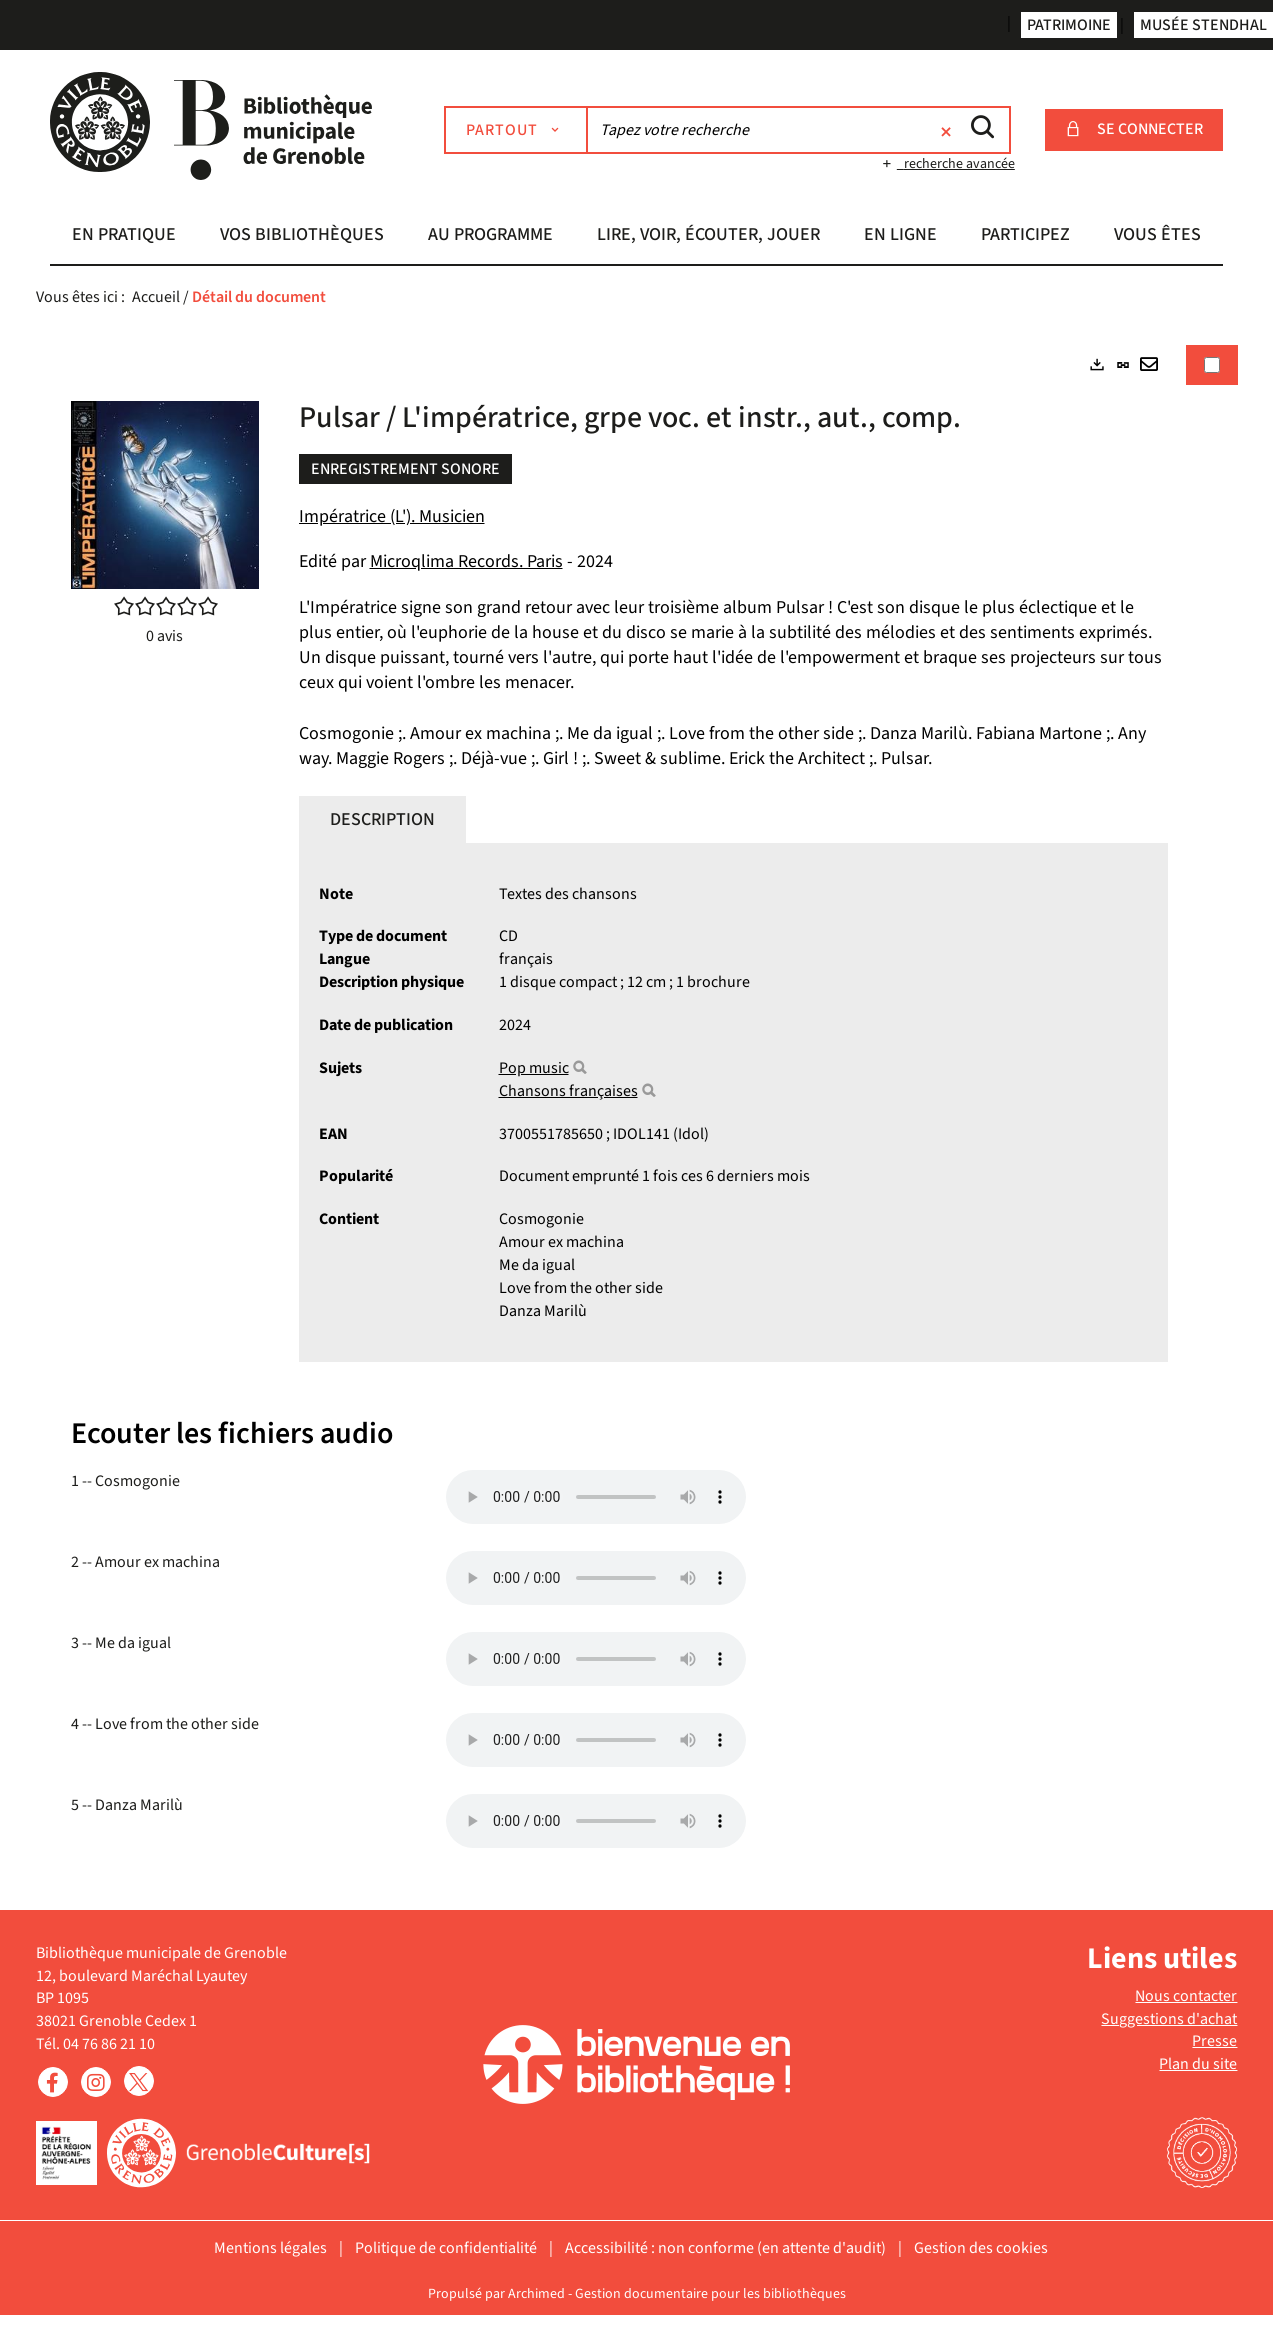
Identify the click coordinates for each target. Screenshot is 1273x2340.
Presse (1214, 2041)
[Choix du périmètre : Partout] (516, 130)
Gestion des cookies (981, 2248)
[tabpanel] (637, 1099)
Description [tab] (382, 819)
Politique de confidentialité (446, 2248)
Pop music (534, 1068)
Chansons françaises (568, 1091)
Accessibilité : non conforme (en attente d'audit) (725, 2248)
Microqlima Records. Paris (466, 561)
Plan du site (1198, 2064)
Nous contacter (1186, 1996)
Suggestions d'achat (1169, 2019)
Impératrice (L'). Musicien (392, 516)
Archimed (536, 2294)
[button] (124, 237)
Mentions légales (270, 2248)
